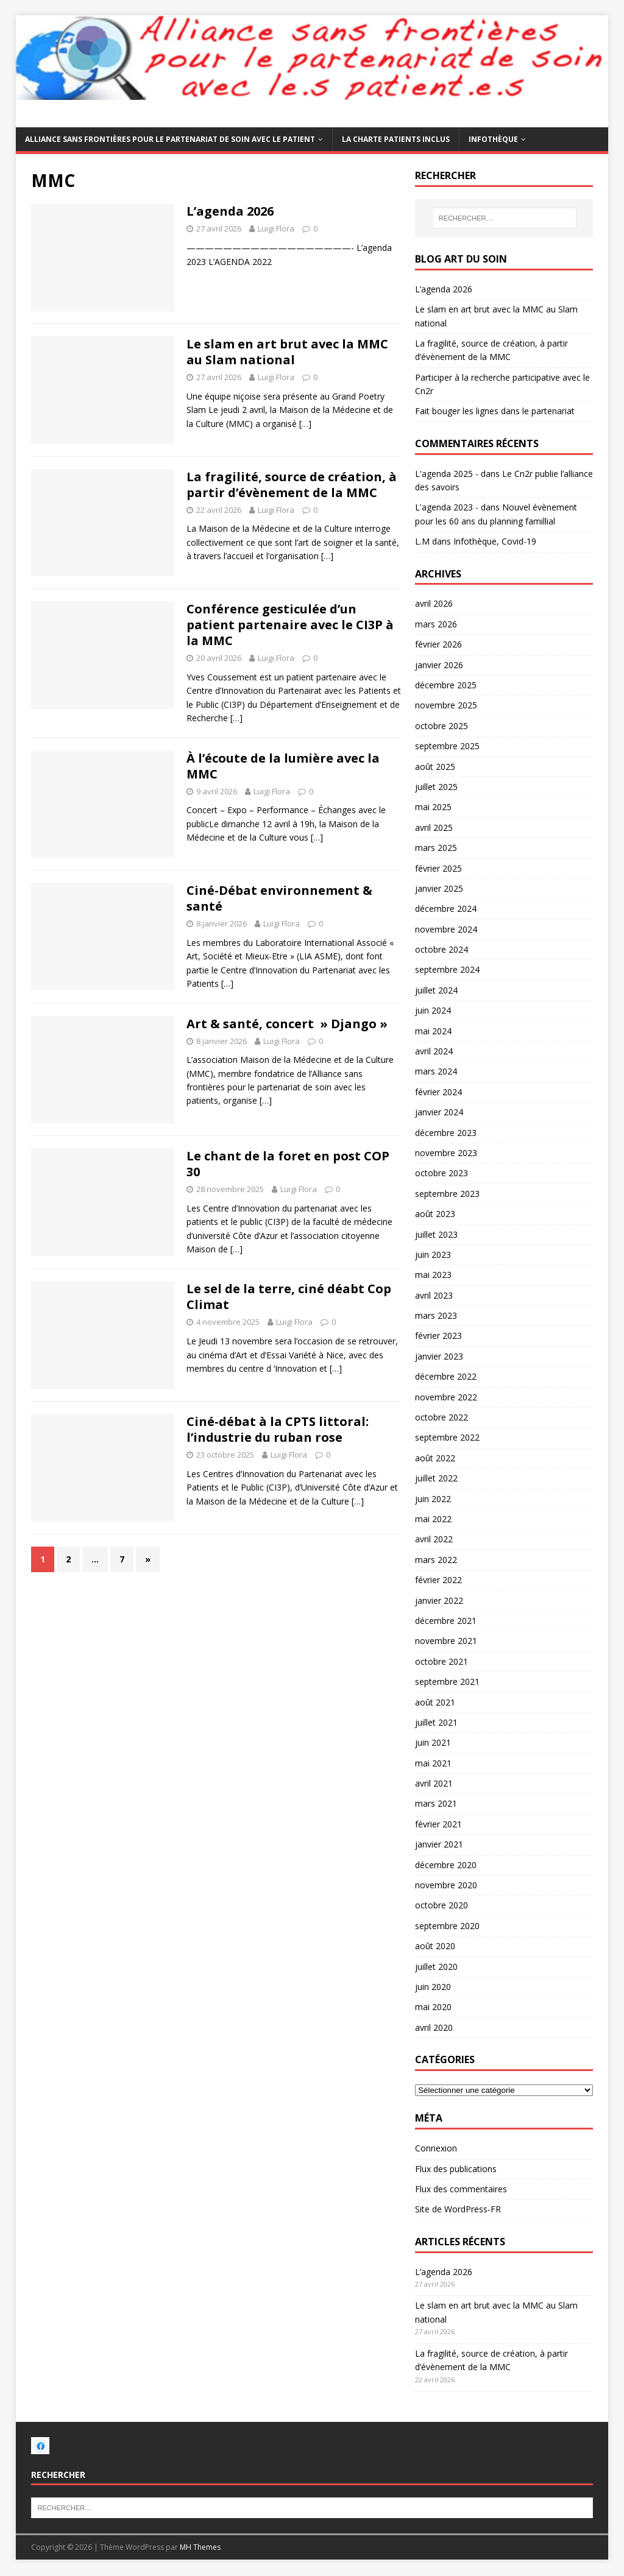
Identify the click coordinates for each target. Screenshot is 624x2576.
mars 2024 (436, 1071)
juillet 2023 (436, 1234)
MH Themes (200, 2547)
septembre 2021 (447, 1681)
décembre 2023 (446, 1132)
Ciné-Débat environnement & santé (279, 898)
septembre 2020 (447, 1926)
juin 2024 (433, 1010)
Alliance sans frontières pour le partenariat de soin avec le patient (170, 139)
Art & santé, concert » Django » (287, 1023)
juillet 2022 (436, 1478)
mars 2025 (436, 847)
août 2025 (435, 766)
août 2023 (435, 1213)
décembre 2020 (446, 1865)
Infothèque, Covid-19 (494, 541)
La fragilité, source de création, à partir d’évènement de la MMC (291, 484)
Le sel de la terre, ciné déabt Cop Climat (288, 1296)
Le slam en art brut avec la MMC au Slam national (287, 352)
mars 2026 (436, 624)
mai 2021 (433, 1763)
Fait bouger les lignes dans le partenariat (495, 411)
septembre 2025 (447, 746)
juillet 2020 (436, 1966)
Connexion (436, 2148)
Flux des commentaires (461, 2189)
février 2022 (438, 1580)
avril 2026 (434, 603)
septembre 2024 (447, 969)
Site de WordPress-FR (458, 2209)
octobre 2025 (441, 726)
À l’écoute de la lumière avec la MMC (283, 766)
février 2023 (438, 1335)
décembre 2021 (446, 1620)
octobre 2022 (441, 1417)
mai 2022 (433, 1519)
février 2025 (438, 868)
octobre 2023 (441, 1173)
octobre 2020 (441, 1905)
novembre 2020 (446, 1885)
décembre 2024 (446, 908)
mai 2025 (433, 807)
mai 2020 (433, 2007)
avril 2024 (434, 1051)
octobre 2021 (441, 1661)
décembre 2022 (446, 1376)
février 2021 (438, 1824)
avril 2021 (434, 1783)
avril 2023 (434, 1295)
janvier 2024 (439, 1112)
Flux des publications (456, 2169)
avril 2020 (434, 2027)
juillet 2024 (436, 990)
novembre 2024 (446, 929)
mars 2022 (436, 1559)
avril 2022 (434, 1539)
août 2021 (435, 1702)
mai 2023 (433, 1274)
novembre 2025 (446, 705)
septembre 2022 (447, 1437)
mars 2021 (436, 1803)
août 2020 (435, 1946)
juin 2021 (433, 1742)
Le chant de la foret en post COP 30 (287, 1164)
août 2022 (435, 1458)
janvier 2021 (439, 1844)
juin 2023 (433, 1254)
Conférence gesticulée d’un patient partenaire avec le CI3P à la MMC (290, 625)
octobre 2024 (441, 949)
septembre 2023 (447, 1193)
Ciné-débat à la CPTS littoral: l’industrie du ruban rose (277, 1429)
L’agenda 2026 (230, 211)
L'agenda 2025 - (446, 473)
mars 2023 (436, 1315)
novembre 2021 (446, 1640)
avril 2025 (434, 827)
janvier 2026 (439, 665)
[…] (305, 423)
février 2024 (438, 1092)
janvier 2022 (439, 1600)
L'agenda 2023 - (446, 507)
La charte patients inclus (396, 139)
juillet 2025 (436, 786)
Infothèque (493, 139)
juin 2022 (433, 1499)
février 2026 (438, 644)
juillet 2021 (436, 1722)
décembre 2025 (446, 685)
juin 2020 (433, 1986)
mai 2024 (433, 1031)
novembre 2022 (446, 1397)
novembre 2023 (446, 1153)
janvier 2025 (439, 888)
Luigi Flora (276, 228)
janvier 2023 (439, 1356)
